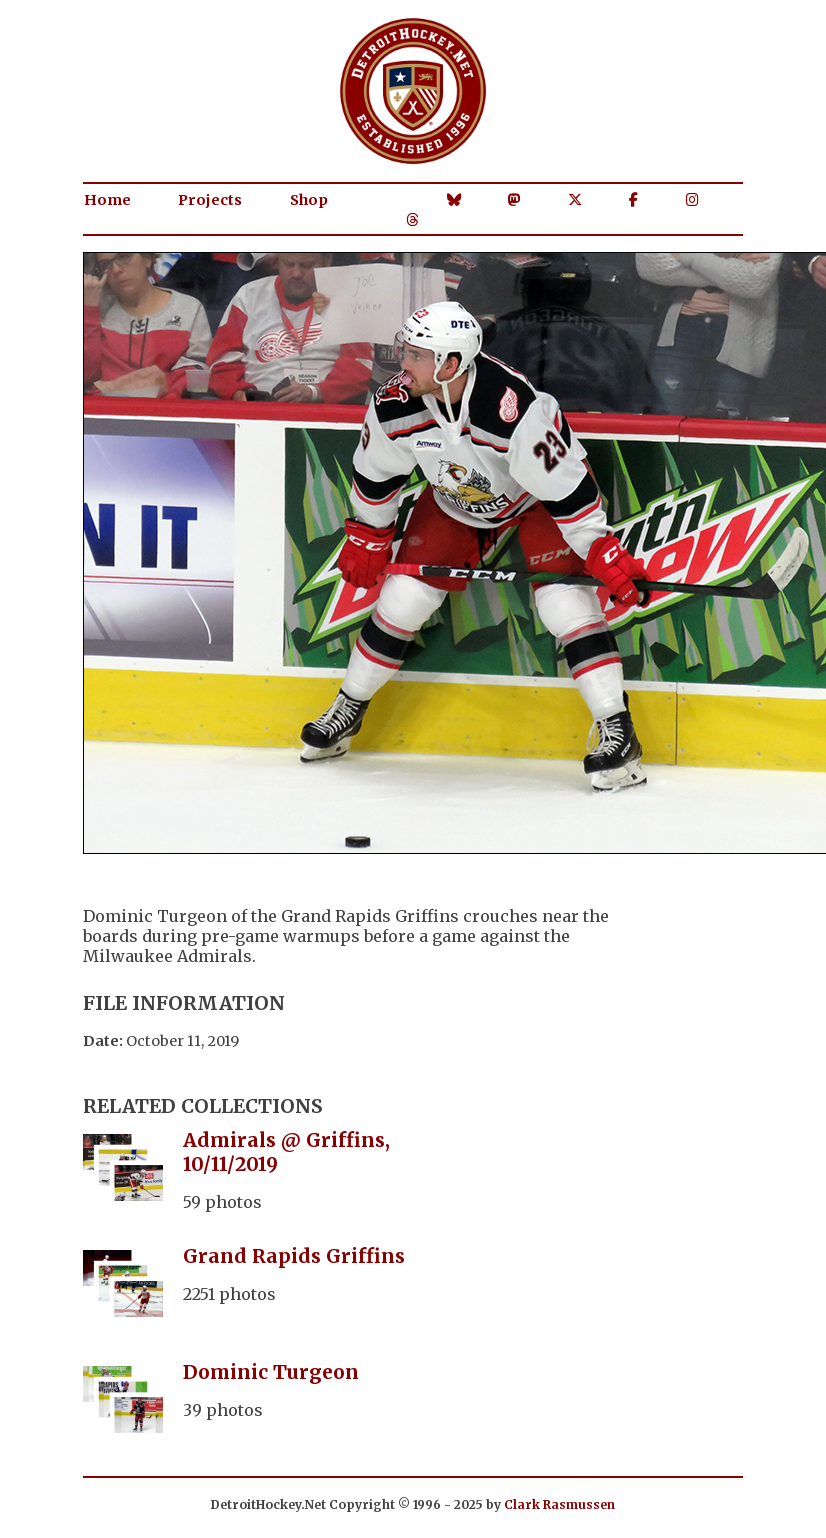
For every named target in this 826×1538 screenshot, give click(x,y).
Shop (309, 200)
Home (107, 200)
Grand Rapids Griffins (294, 1256)
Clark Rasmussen (559, 1504)
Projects (210, 200)
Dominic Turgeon (271, 1372)
